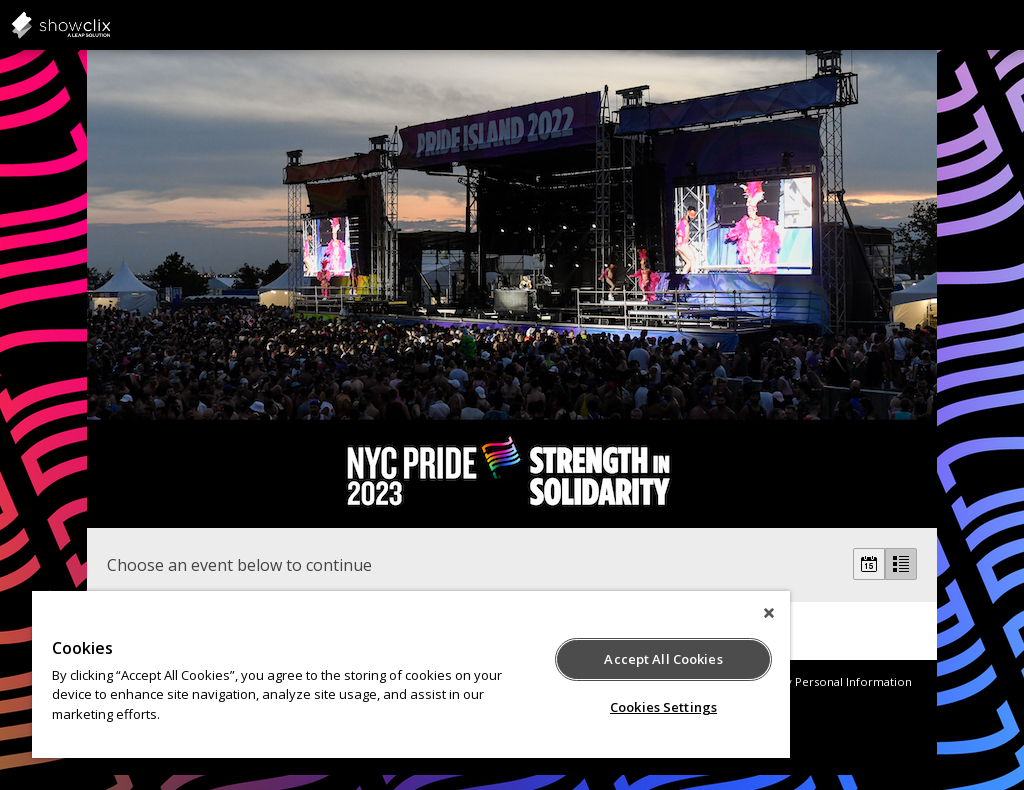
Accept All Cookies (663, 659)
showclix (110, 25)
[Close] (769, 613)
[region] (411, 674)
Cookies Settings (663, 707)
